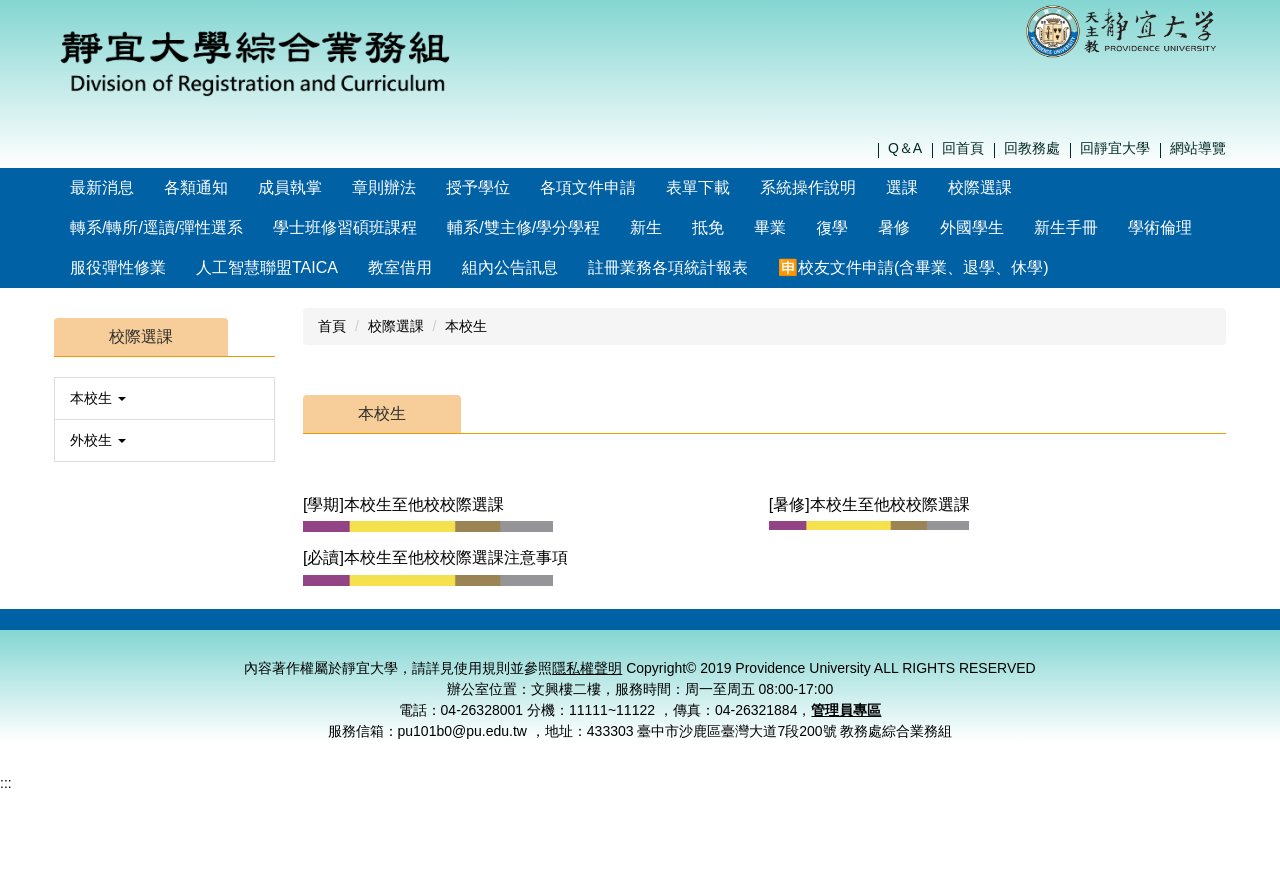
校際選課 (396, 326)
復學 (832, 227)
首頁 (332, 326)
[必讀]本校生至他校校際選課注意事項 (435, 557)
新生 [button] (646, 227)
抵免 (708, 227)
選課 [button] (945, 187)
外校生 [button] (98, 440)
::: (76, 187)
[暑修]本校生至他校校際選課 (869, 504)
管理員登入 (1178, 632)
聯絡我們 (874, 632)
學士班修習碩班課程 (345, 227)
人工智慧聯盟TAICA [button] (267, 267)
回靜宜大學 (1115, 148)
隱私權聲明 (975, 632)
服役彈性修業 (118, 267)
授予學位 (521, 187)
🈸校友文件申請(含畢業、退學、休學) (597, 267)
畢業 (770, 227)
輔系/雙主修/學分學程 (523, 227)
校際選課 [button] (1023, 187)
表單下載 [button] (741, 187)
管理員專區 (846, 735)
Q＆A (905, 148)
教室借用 (400, 267)
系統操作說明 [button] (851, 187)
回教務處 (1032, 148)
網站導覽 (1198, 148)
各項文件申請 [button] (631, 187)
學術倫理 (1160, 227)
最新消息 (145, 187)
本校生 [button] (98, 398)
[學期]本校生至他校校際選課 (403, 504)
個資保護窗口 (1077, 632)
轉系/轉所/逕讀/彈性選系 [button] (156, 227)
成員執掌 (333, 187)
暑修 (894, 227)
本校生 (466, 326)
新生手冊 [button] (1066, 227)
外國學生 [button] (972, 227)
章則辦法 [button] (427, 187)
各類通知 (239, 187)
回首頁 (963, 148)
